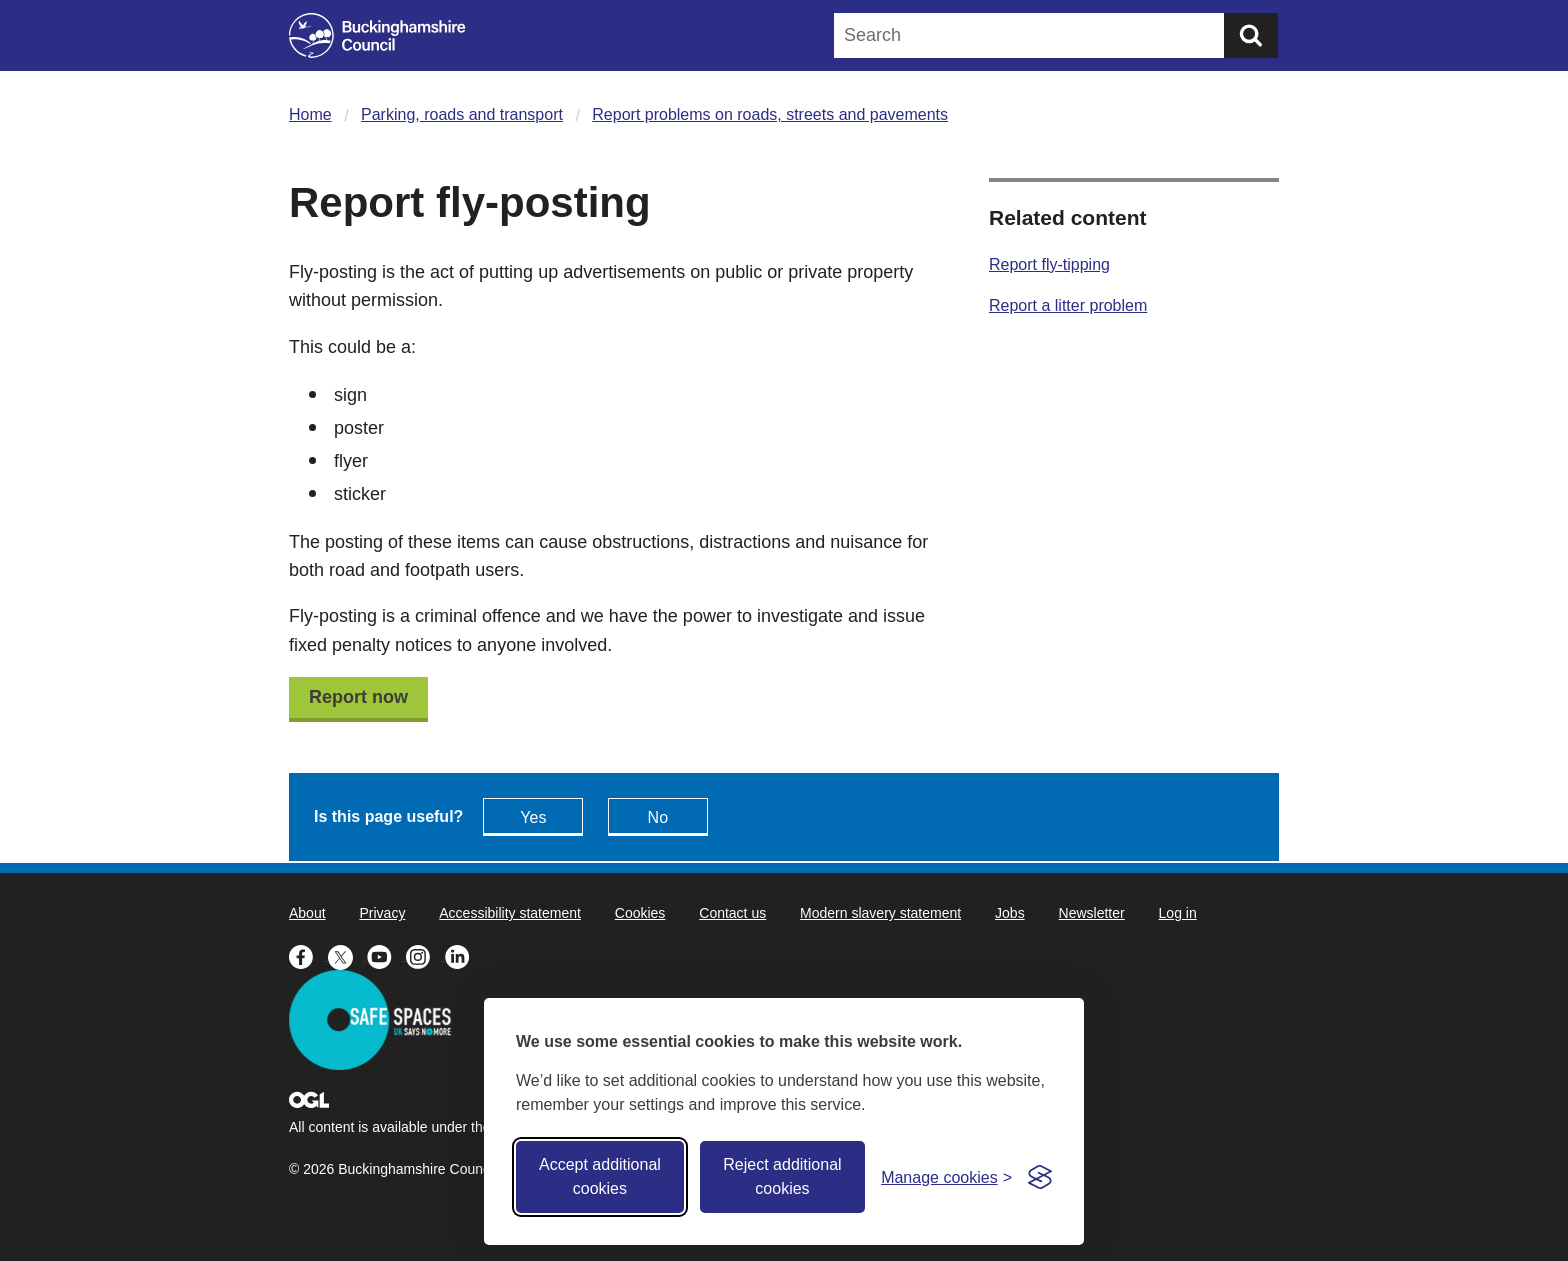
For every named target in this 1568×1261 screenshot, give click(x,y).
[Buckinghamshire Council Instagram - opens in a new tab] (425, 955)
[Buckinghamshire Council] (377, 35)
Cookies (640, 913)
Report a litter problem (1068, 305)
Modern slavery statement (880, 913)
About (307, 913)
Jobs (1010, 913)
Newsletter (1092, 913)
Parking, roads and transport (462, 114)
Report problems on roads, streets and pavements (770, 114)
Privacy (382, 913)
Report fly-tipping (1049, 264)
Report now (358, 697)
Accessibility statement (510, 913)
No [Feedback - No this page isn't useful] (658, 817)
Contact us (732, 913)
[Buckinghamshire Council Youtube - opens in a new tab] (386, 955)
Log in (1178, 913)
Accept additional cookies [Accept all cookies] (600, 1176)
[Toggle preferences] (946, 1177)
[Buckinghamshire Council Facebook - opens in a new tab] (308, 955)
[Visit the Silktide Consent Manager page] (1040, 1177)
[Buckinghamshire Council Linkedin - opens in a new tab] (462, 955)
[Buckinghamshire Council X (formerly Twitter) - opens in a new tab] (347, 955)
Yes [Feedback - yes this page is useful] (533, 817)
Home (310, 114)
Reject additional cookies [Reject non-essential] (782, 1176)
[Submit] (1251, 35)
